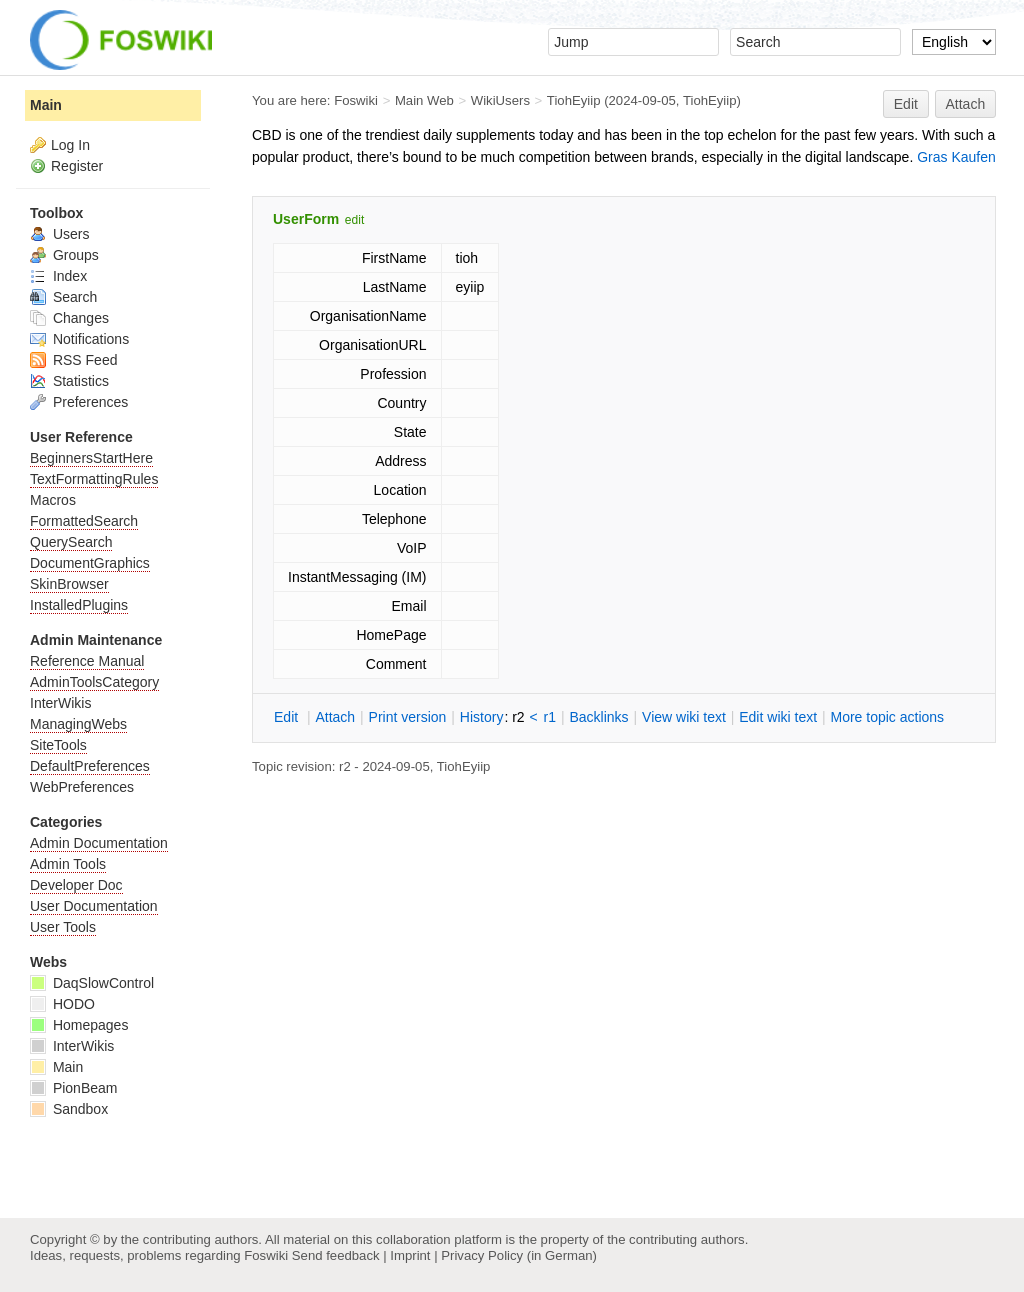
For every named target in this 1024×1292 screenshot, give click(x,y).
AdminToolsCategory (94, 682)
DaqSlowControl (92, 983)
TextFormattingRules (94, 479)
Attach (966, 104)
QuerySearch (71, 542)
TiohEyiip (574, 100)
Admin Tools (68, 864)
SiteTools (58, 745)
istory (482, 717)
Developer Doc (76, 885)
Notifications (79, 339)
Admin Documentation (99, 843)
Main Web (424, 100)
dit (288, 717)
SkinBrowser (69, 584)
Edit (906, 104)
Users (59, 234)
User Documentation (94, 906)
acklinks (598, 717)
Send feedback (336, 1255)
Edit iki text (778, 717)
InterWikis (60, 703)
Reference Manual (87, 661)
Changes (69, 318)
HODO (62, 1004)
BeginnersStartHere (91, 458)
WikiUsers (500, 100)
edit (354, 220)
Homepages (79, 1025)
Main (46, 105)
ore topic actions (887, 717)
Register (77, 166)
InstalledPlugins (79, 605)
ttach (335, 717)
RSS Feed (73, 360)
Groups (64, 255)
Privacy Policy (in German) (519, 1255)
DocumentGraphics (90, 563)
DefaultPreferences (90, 766)
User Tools (63, 927)
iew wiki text (684, 717)
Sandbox (69, 1109)
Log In (70, 145)
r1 (550, 717)
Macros (53, 500)
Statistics (69, 381)
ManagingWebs (78, 724)
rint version (408, 717)
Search (63, 297)
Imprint (410, 1255)
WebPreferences (82, 787)
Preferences (79, 402)
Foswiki (356, 100)
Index (58, 276)
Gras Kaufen (956, 157)
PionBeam (73, 1088)
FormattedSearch (84, 521)
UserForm (306, 219)
